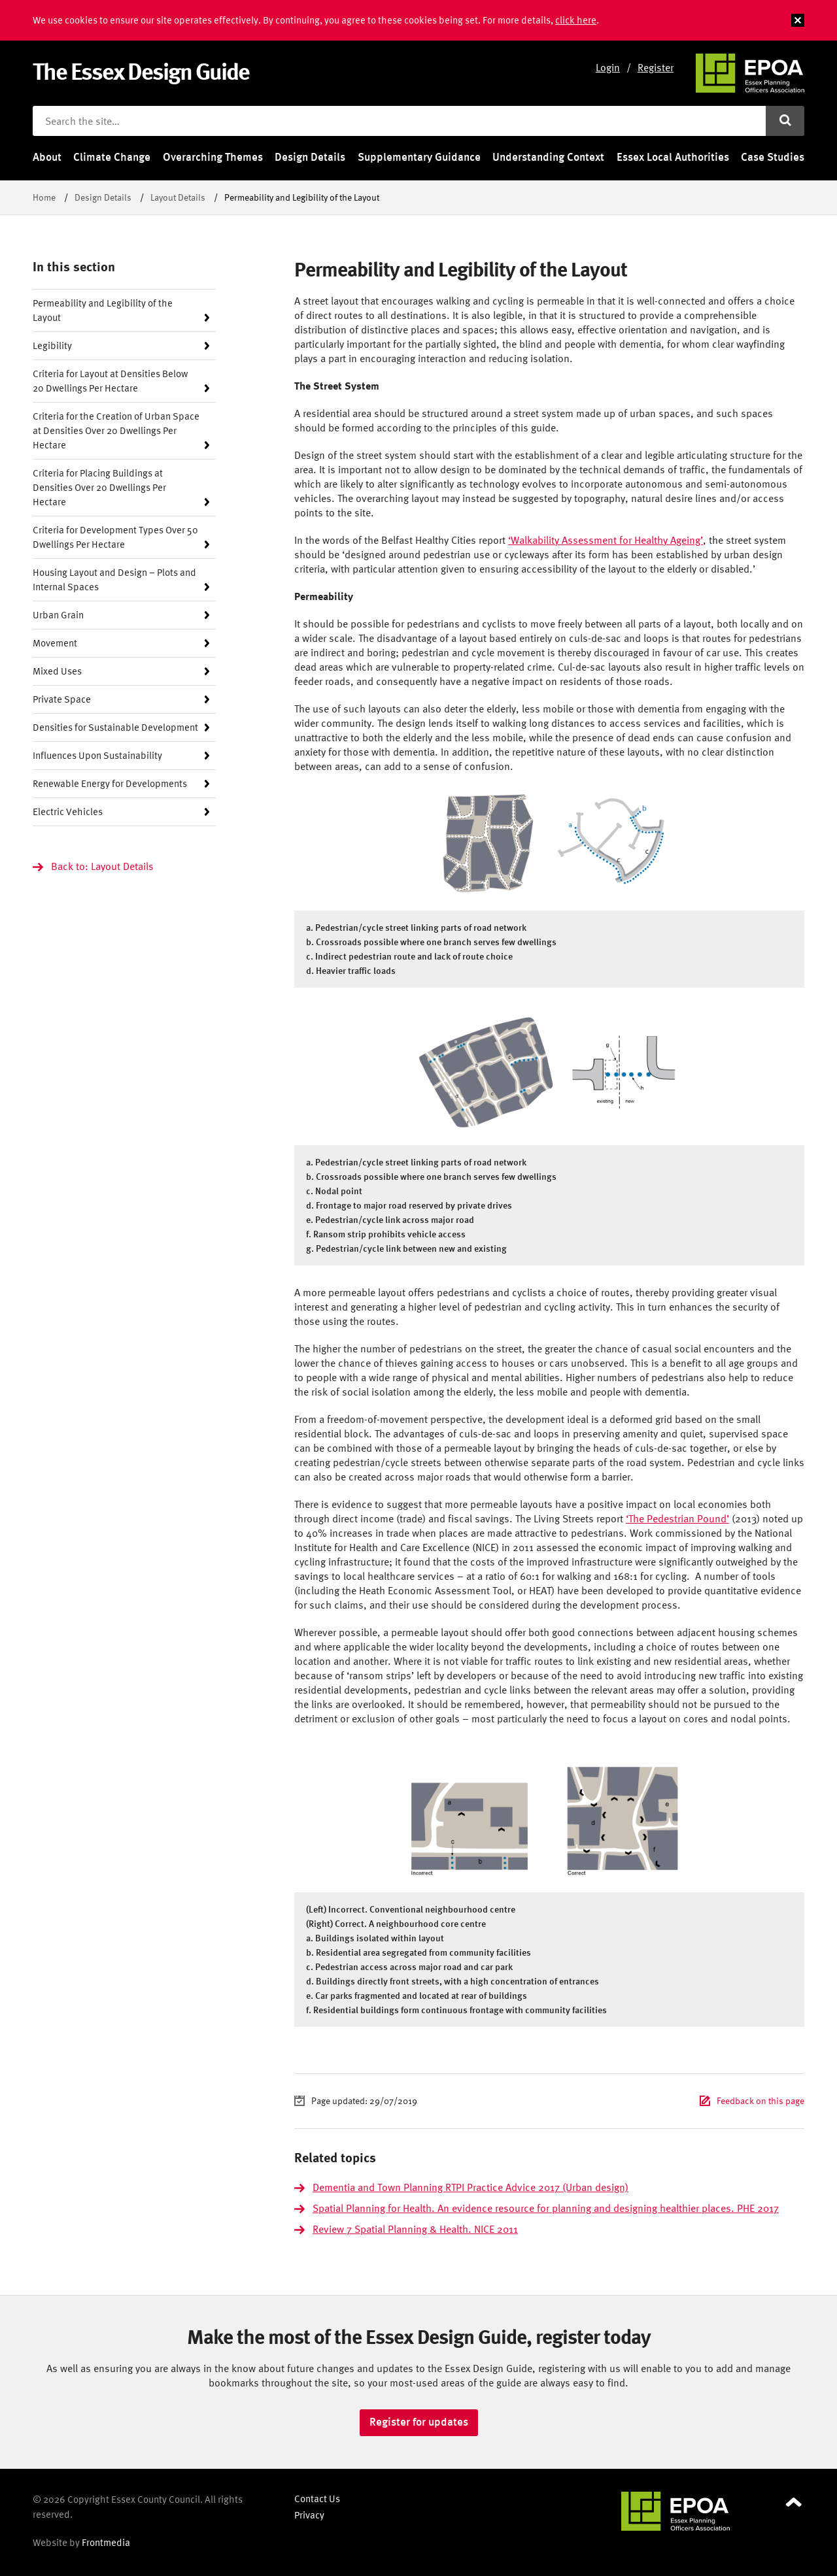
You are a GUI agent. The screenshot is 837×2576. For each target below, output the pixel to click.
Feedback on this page (760, 2100)
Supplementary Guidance (419, 156)
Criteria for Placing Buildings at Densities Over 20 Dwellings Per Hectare (99, 487)
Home (44, 197)
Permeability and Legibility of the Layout (103, 310)
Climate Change (111, 156)
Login (608, 67)
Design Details (310, 156)
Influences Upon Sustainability (97, 755)
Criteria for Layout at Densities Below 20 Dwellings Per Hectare (110, 380)
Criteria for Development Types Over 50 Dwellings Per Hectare (115, 537)
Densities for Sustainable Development (115, 727)
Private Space (62, 699)
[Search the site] (399, 121)
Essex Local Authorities (673, 156)
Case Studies (772, 156)
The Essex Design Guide (141, 71)
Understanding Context (548, 156)
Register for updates (418, 2421)
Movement (55, 642)
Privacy (309, 2514)
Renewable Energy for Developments (110, 783)
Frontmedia (106, 2542)
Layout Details (177, 197)
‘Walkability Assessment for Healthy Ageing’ (605, 540)
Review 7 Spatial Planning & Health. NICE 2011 (415, 2229)
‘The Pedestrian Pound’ (677, 1518)
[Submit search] (785, 121)
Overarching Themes (213, 156)
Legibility (52, 345)
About (47, 156)
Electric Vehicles (68, 811)
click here (575, 19)
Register (656, 67)
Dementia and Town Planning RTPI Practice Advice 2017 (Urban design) (470, 2187)
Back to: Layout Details (102, 866)
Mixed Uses (57, 671)
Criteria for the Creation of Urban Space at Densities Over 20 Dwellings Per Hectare (116, 430)
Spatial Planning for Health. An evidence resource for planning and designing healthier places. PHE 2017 (546, 2208)
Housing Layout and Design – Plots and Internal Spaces (114, 579)
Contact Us (317, 2498)
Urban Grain (58, 614)
